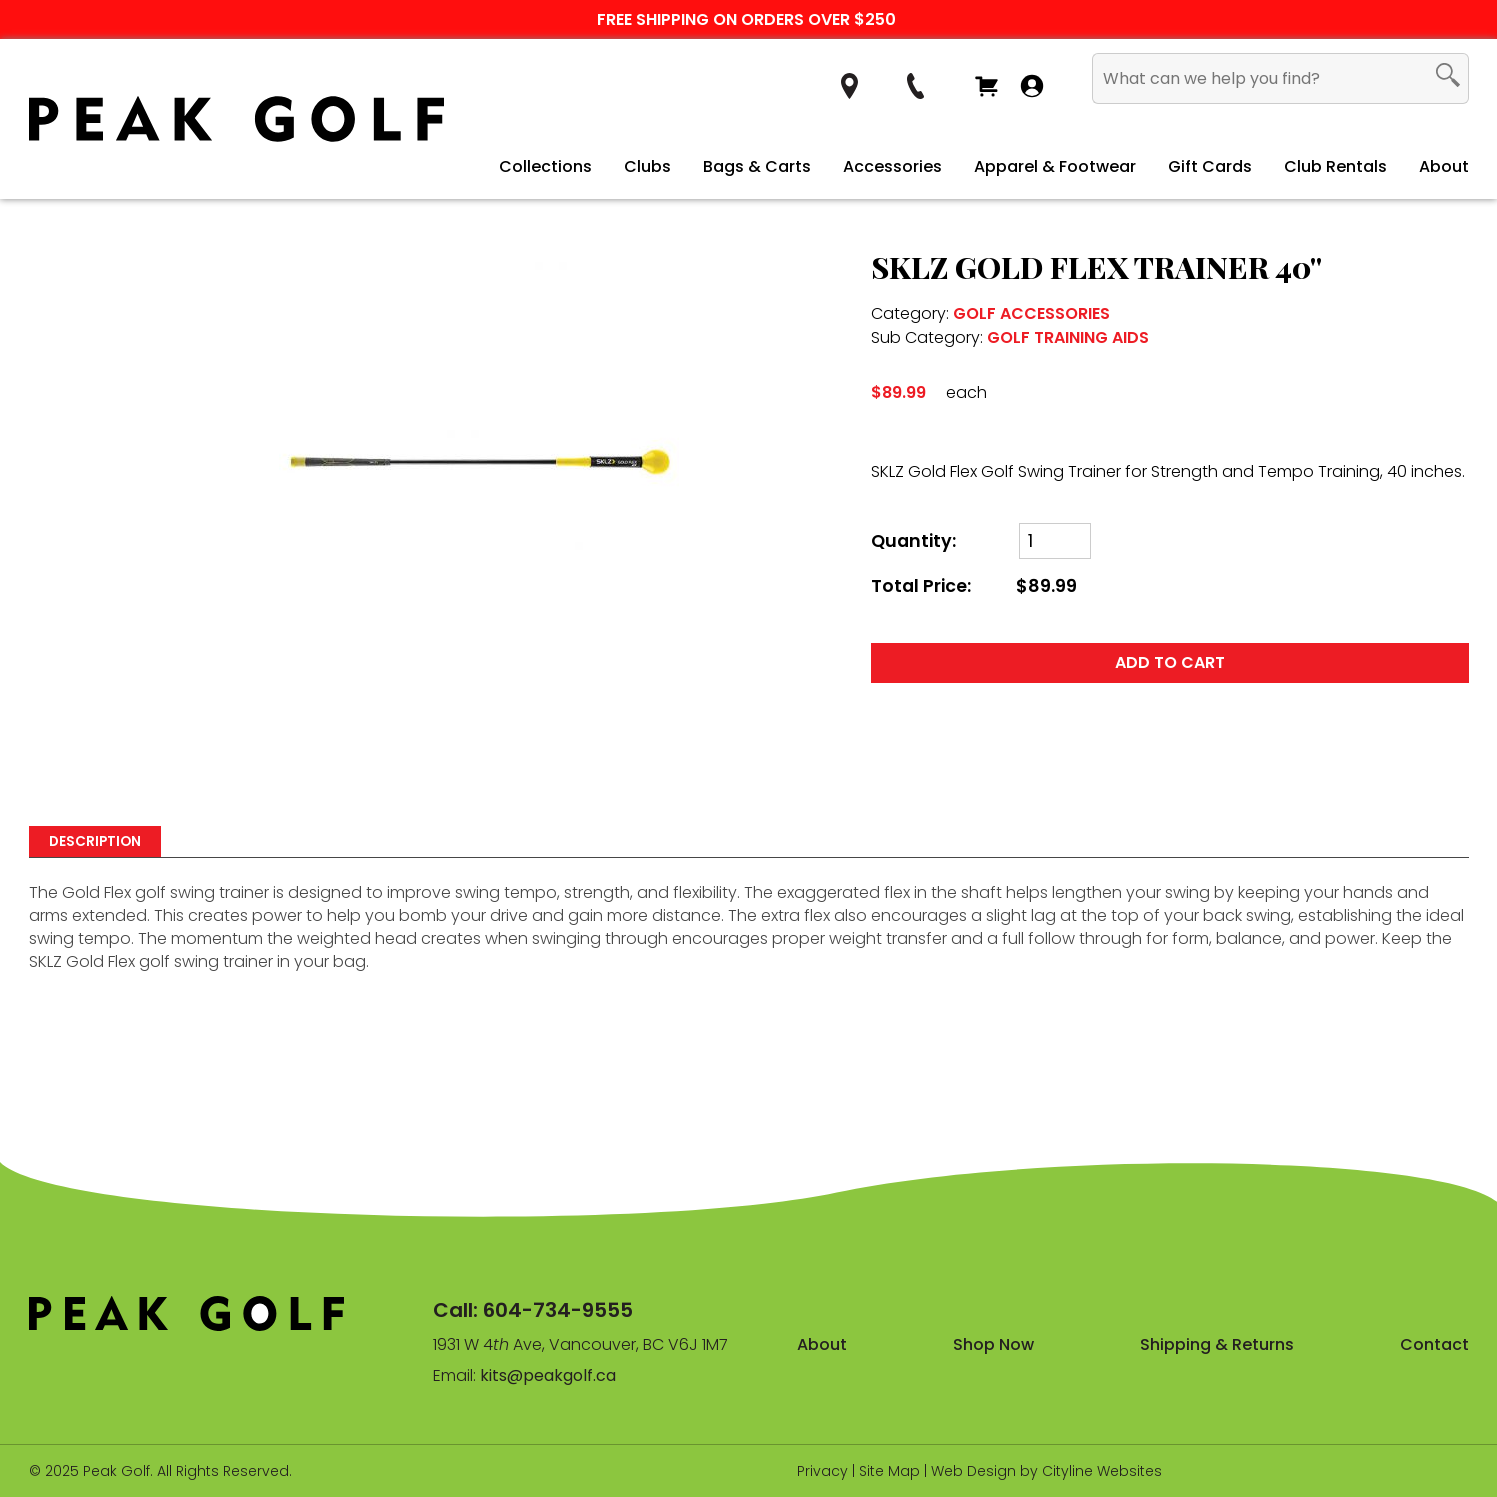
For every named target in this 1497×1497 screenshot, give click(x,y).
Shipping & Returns (1217, 1344)
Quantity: (913, 541)
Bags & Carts (757, 166)
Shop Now (993, 1344)
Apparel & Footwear (1055, 166)
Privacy (822, 1471)
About (1444, 166)
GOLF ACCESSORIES (1031, 313)
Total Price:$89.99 (974, 586)
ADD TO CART (1170, 662)
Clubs (647, 166)
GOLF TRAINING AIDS (1068, 337)
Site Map (889, 1471)
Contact (1434, 1344)
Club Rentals (1335, 166)
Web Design (973, 1471)
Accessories (892, 166)
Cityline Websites (1102, 1471)
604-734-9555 (558, 1310)
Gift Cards (1210, 166)
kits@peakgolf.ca (548, 1375)
